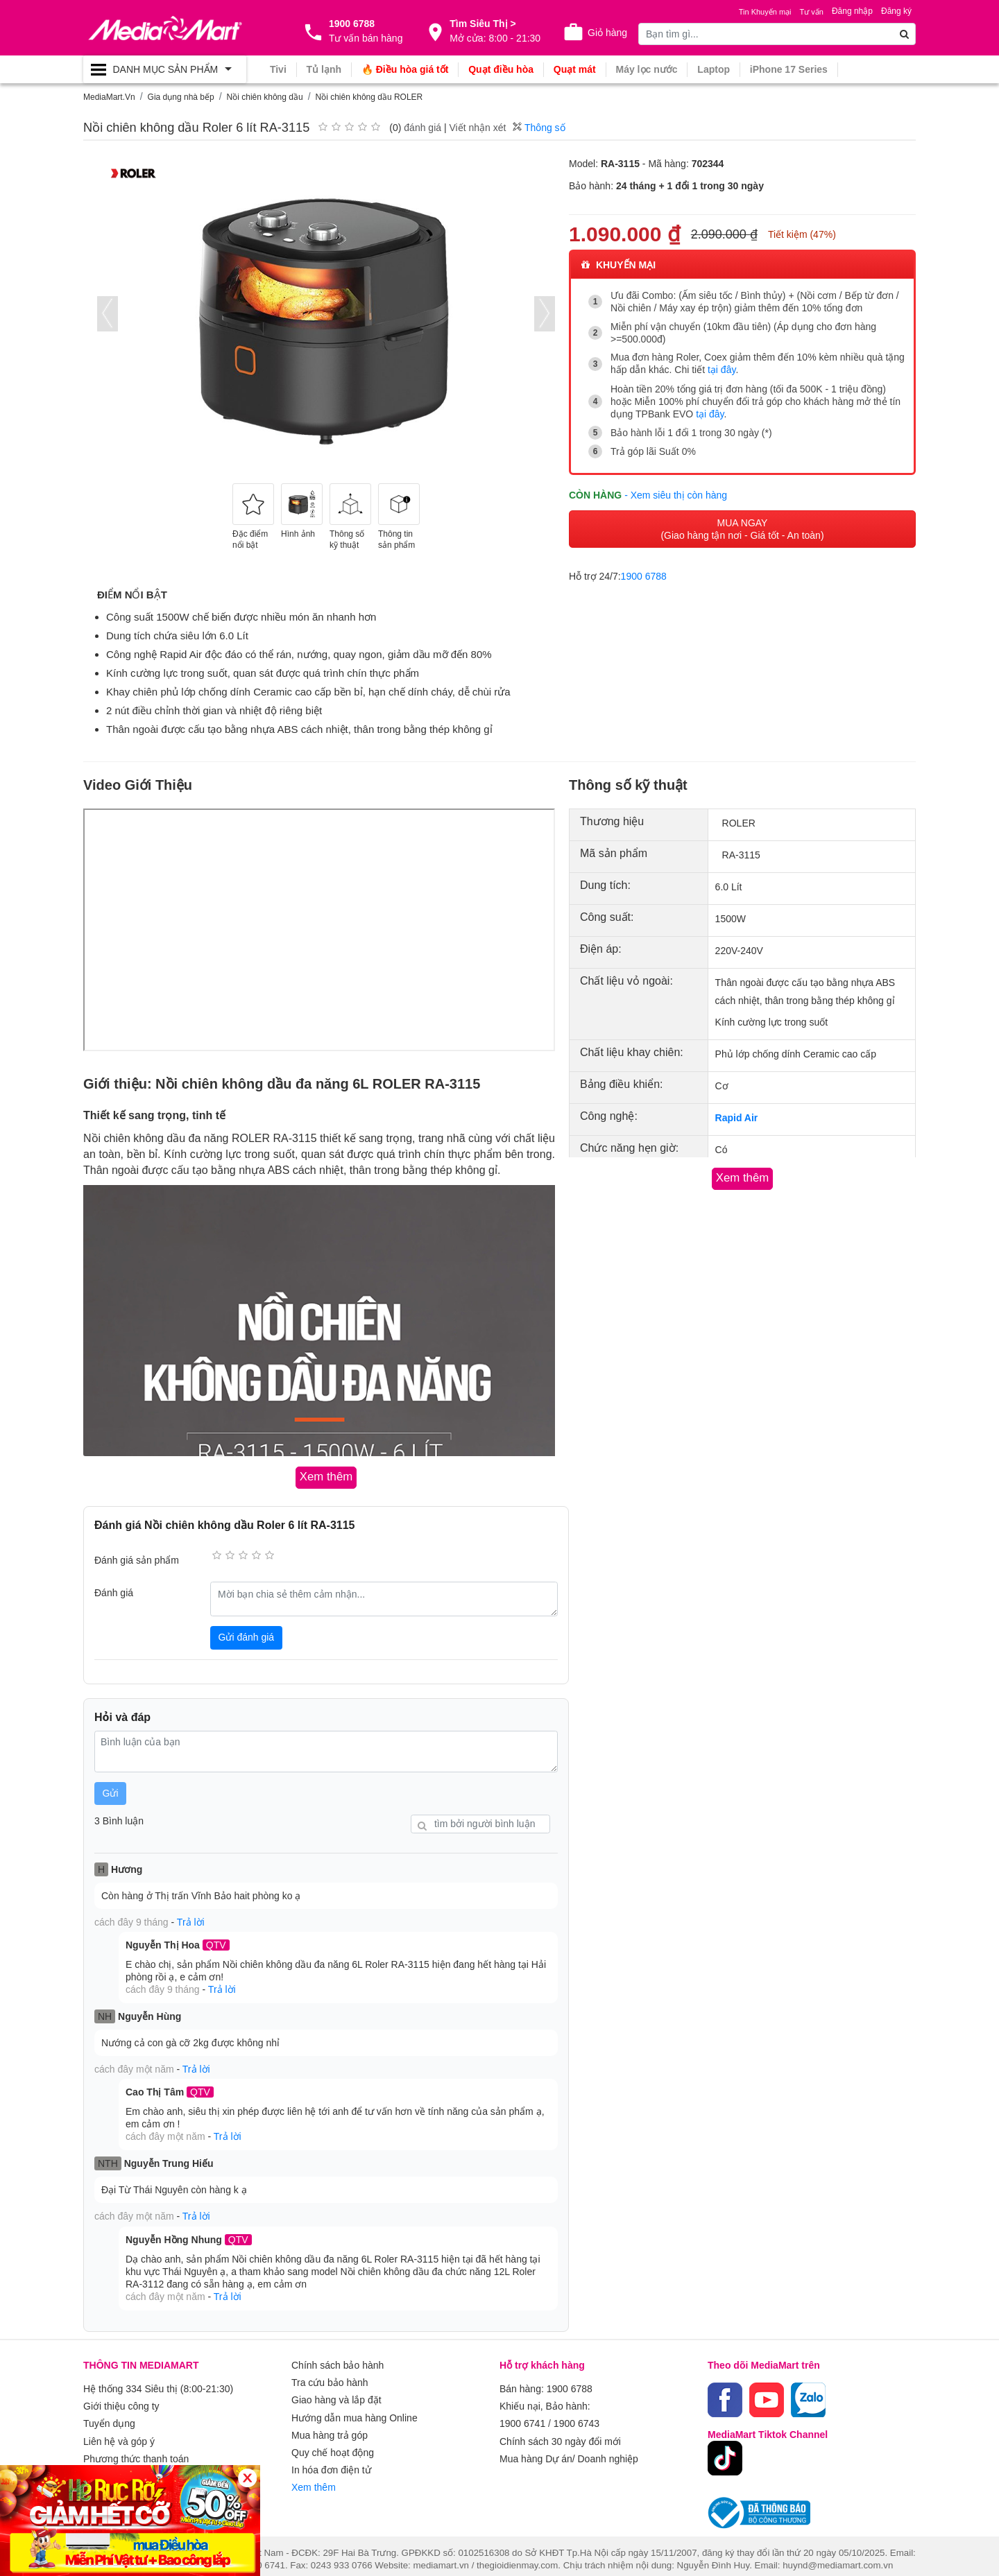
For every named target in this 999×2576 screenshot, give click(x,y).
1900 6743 (576, 2415)
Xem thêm (313, 2475)
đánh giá (422, 127)
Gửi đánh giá (247, 1636)
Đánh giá (113, 1592)
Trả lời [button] (191, 1920)
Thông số (539, 127)
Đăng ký (896, 11)
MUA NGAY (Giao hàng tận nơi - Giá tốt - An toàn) (741, 527)
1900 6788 (644, 574)
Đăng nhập (852, 11)
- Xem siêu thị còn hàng (675, 493)
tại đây (721, 369)
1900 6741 (522, 2415)
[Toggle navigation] (164, 69)
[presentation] (107, 313)
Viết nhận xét (477, 127)
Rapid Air (736, 1117)
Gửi (111, 1792)
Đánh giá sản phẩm (136, 1559)
